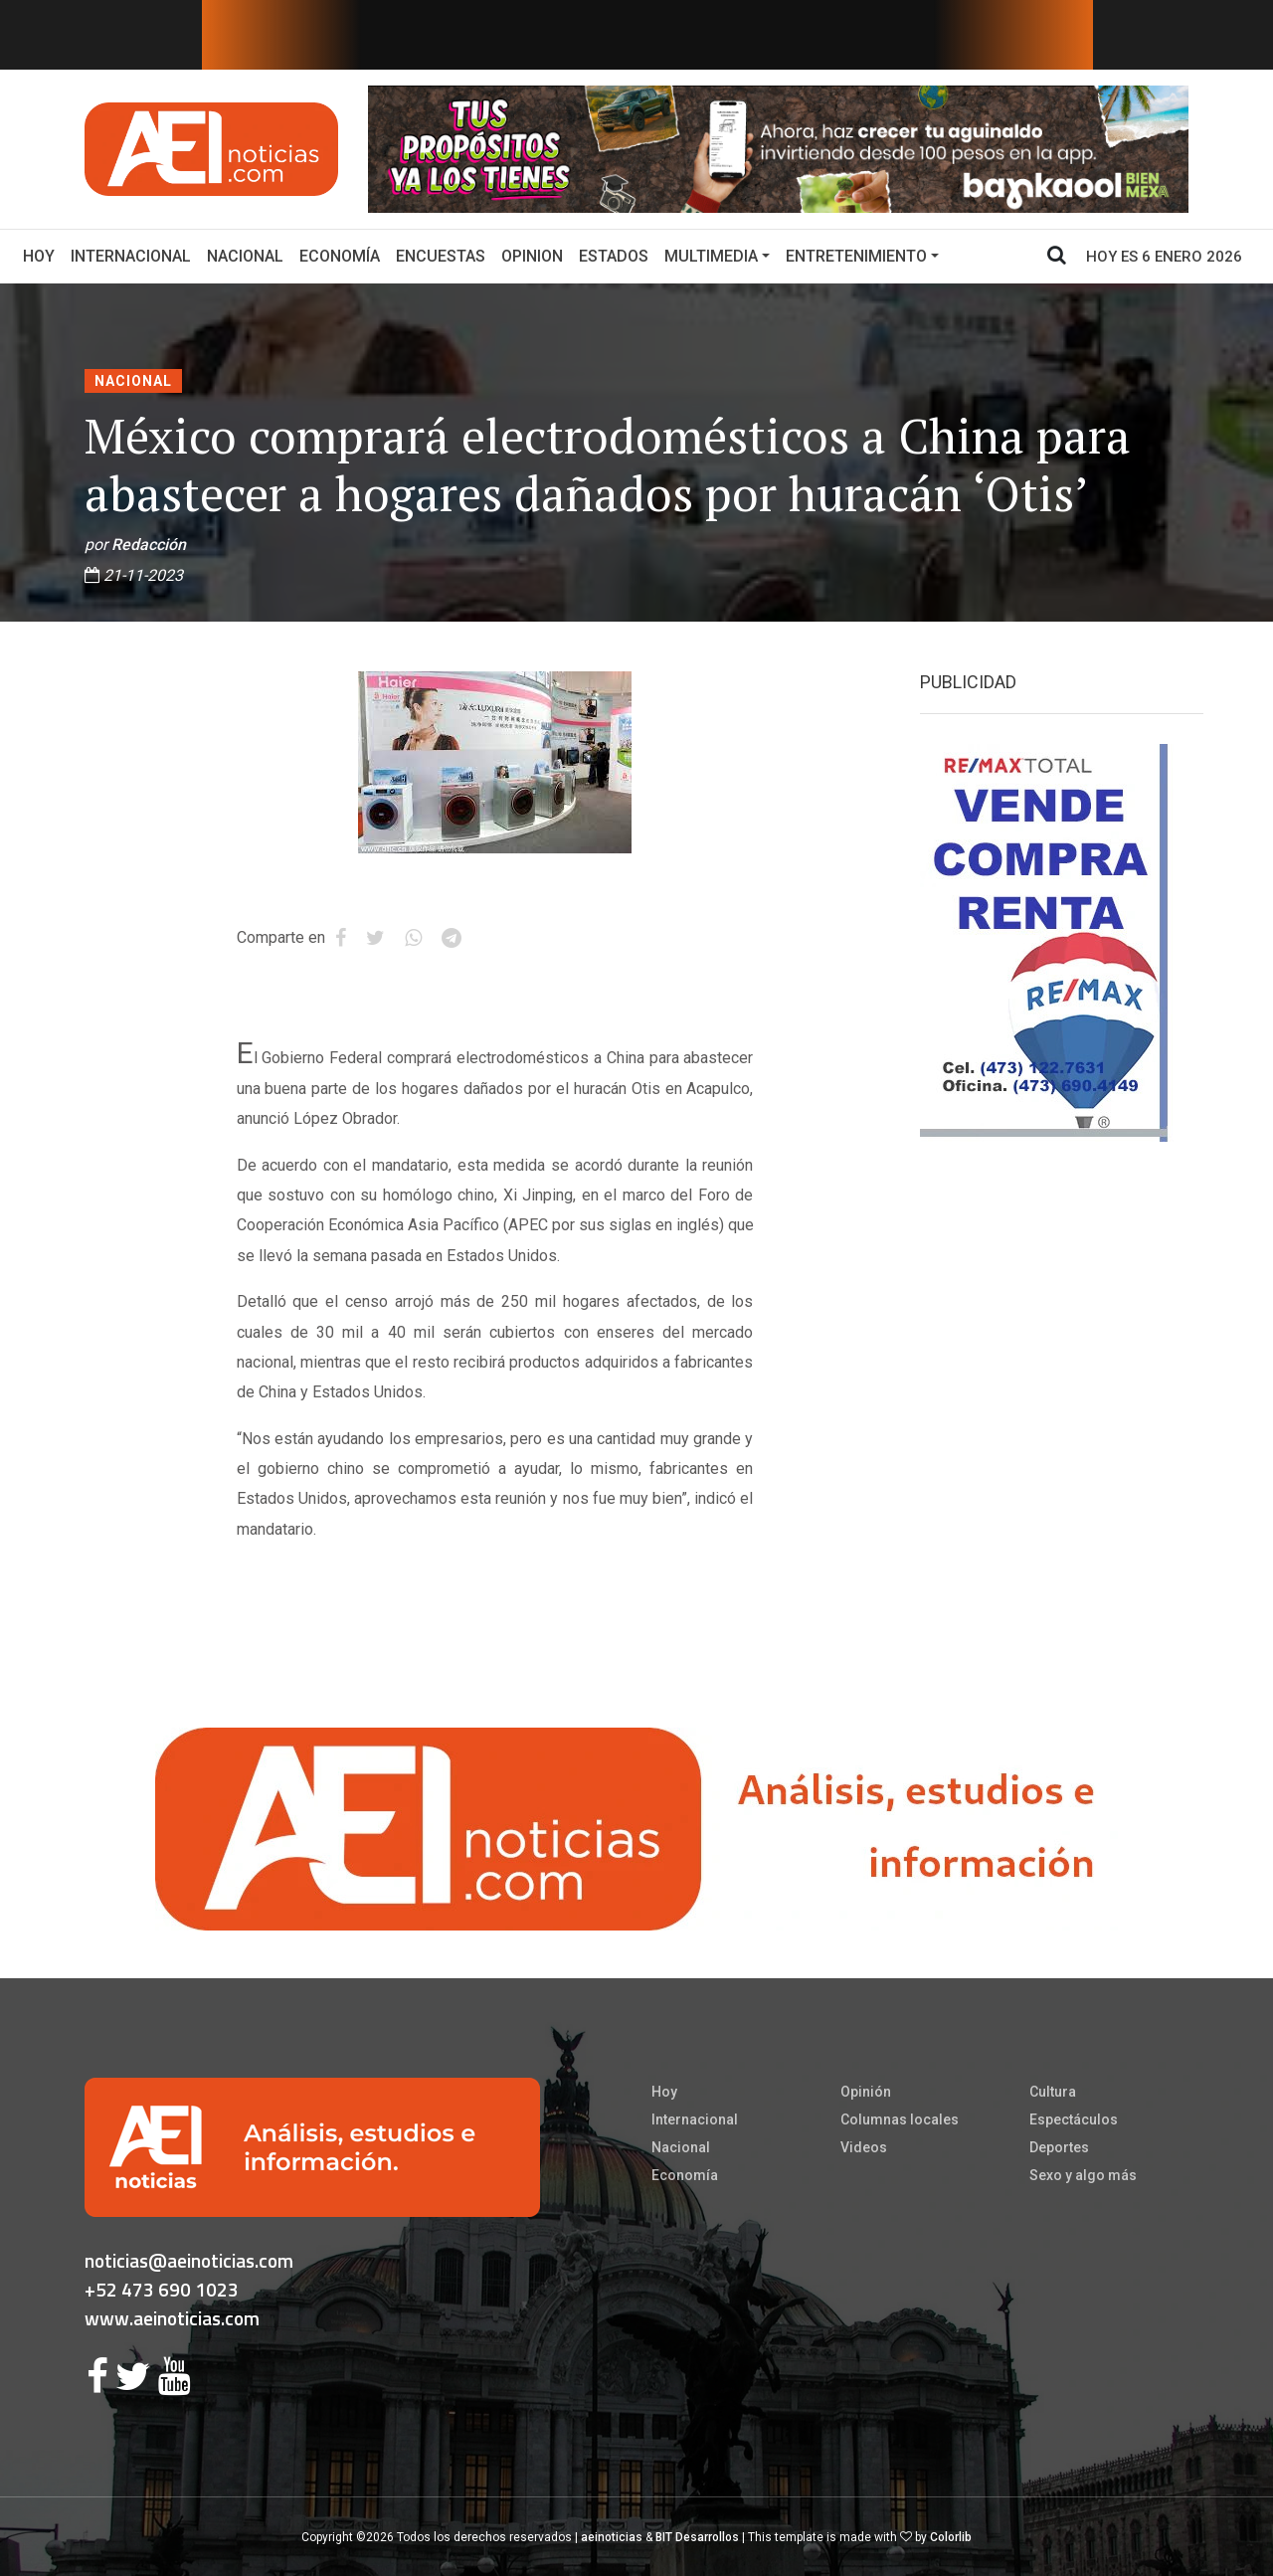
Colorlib (951, 2537)
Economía (339, 256)
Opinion (532, 256)
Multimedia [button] (711, 256)
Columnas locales (899, 2119)
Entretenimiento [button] (856, 256)
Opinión (865, 2092)
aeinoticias (611, 2537)
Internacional (131, 256)
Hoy (43, 255)
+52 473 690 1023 (162, 2289)
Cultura (1052, 2092)
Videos (863, 2147)
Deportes (1059, 2147)
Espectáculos (1073, 2119)
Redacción (148, 544)
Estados (613, 256)
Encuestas (440, 256)
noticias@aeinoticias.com (189, 2260)
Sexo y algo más (1083, 2175)
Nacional (245, 256)
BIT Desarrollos (697, 2537)
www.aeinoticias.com (172, 2317)
